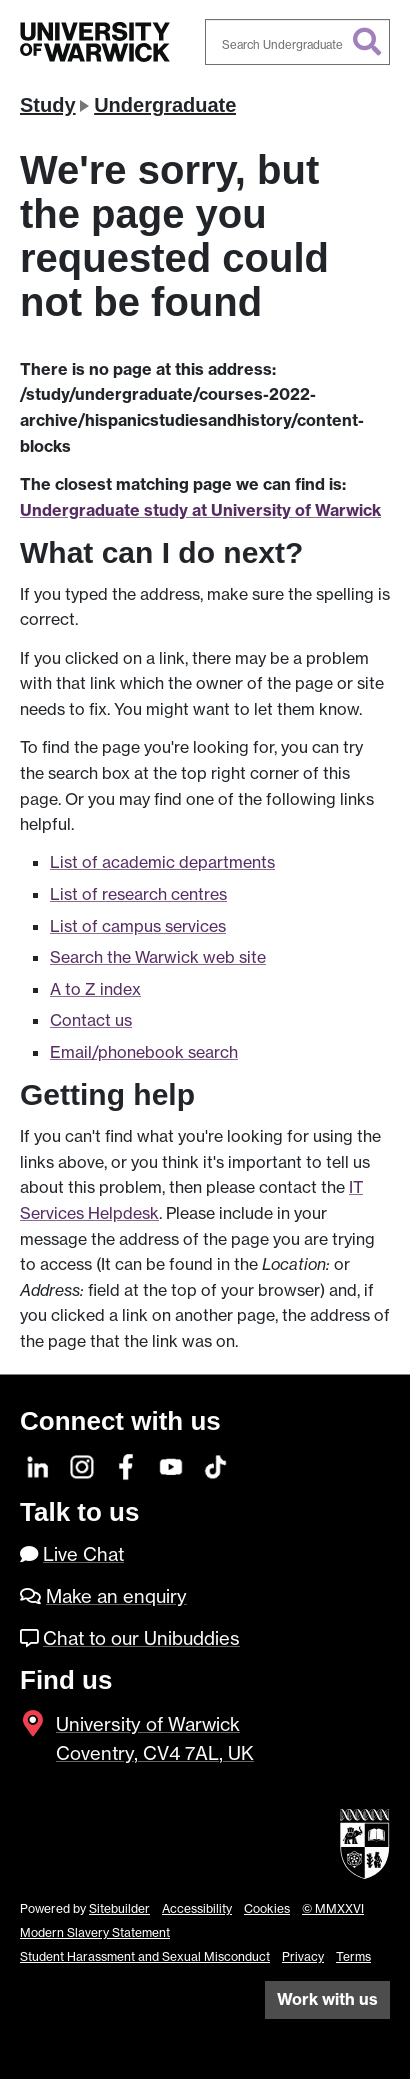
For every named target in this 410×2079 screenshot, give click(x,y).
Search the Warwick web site (158, 957)
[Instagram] (82, 1465)
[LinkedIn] (38, 1465)
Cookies (267, 1908)
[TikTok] (215, 1465)
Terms (353, 1956)
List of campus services (138, 926)
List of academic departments (162, 862)
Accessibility (197, 1908)
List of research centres (138, 894)
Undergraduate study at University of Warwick (200, 510)
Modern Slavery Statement (95, 1932)
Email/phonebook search (144, 1052)
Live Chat (83, 1554)
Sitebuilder (119, 1908)
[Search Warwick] (297, 42)
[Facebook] (127, 1465)
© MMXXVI (333, 1908)
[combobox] (297, 42)
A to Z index (95, 989)
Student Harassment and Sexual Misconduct (145, 1956)
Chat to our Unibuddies (141, 1638)
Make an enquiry (116, 1596)
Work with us (327, 1999)
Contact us (91, 1020)
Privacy (303, 1956)
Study (48, 105)
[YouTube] (171, 1465)
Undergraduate (165, 105)
